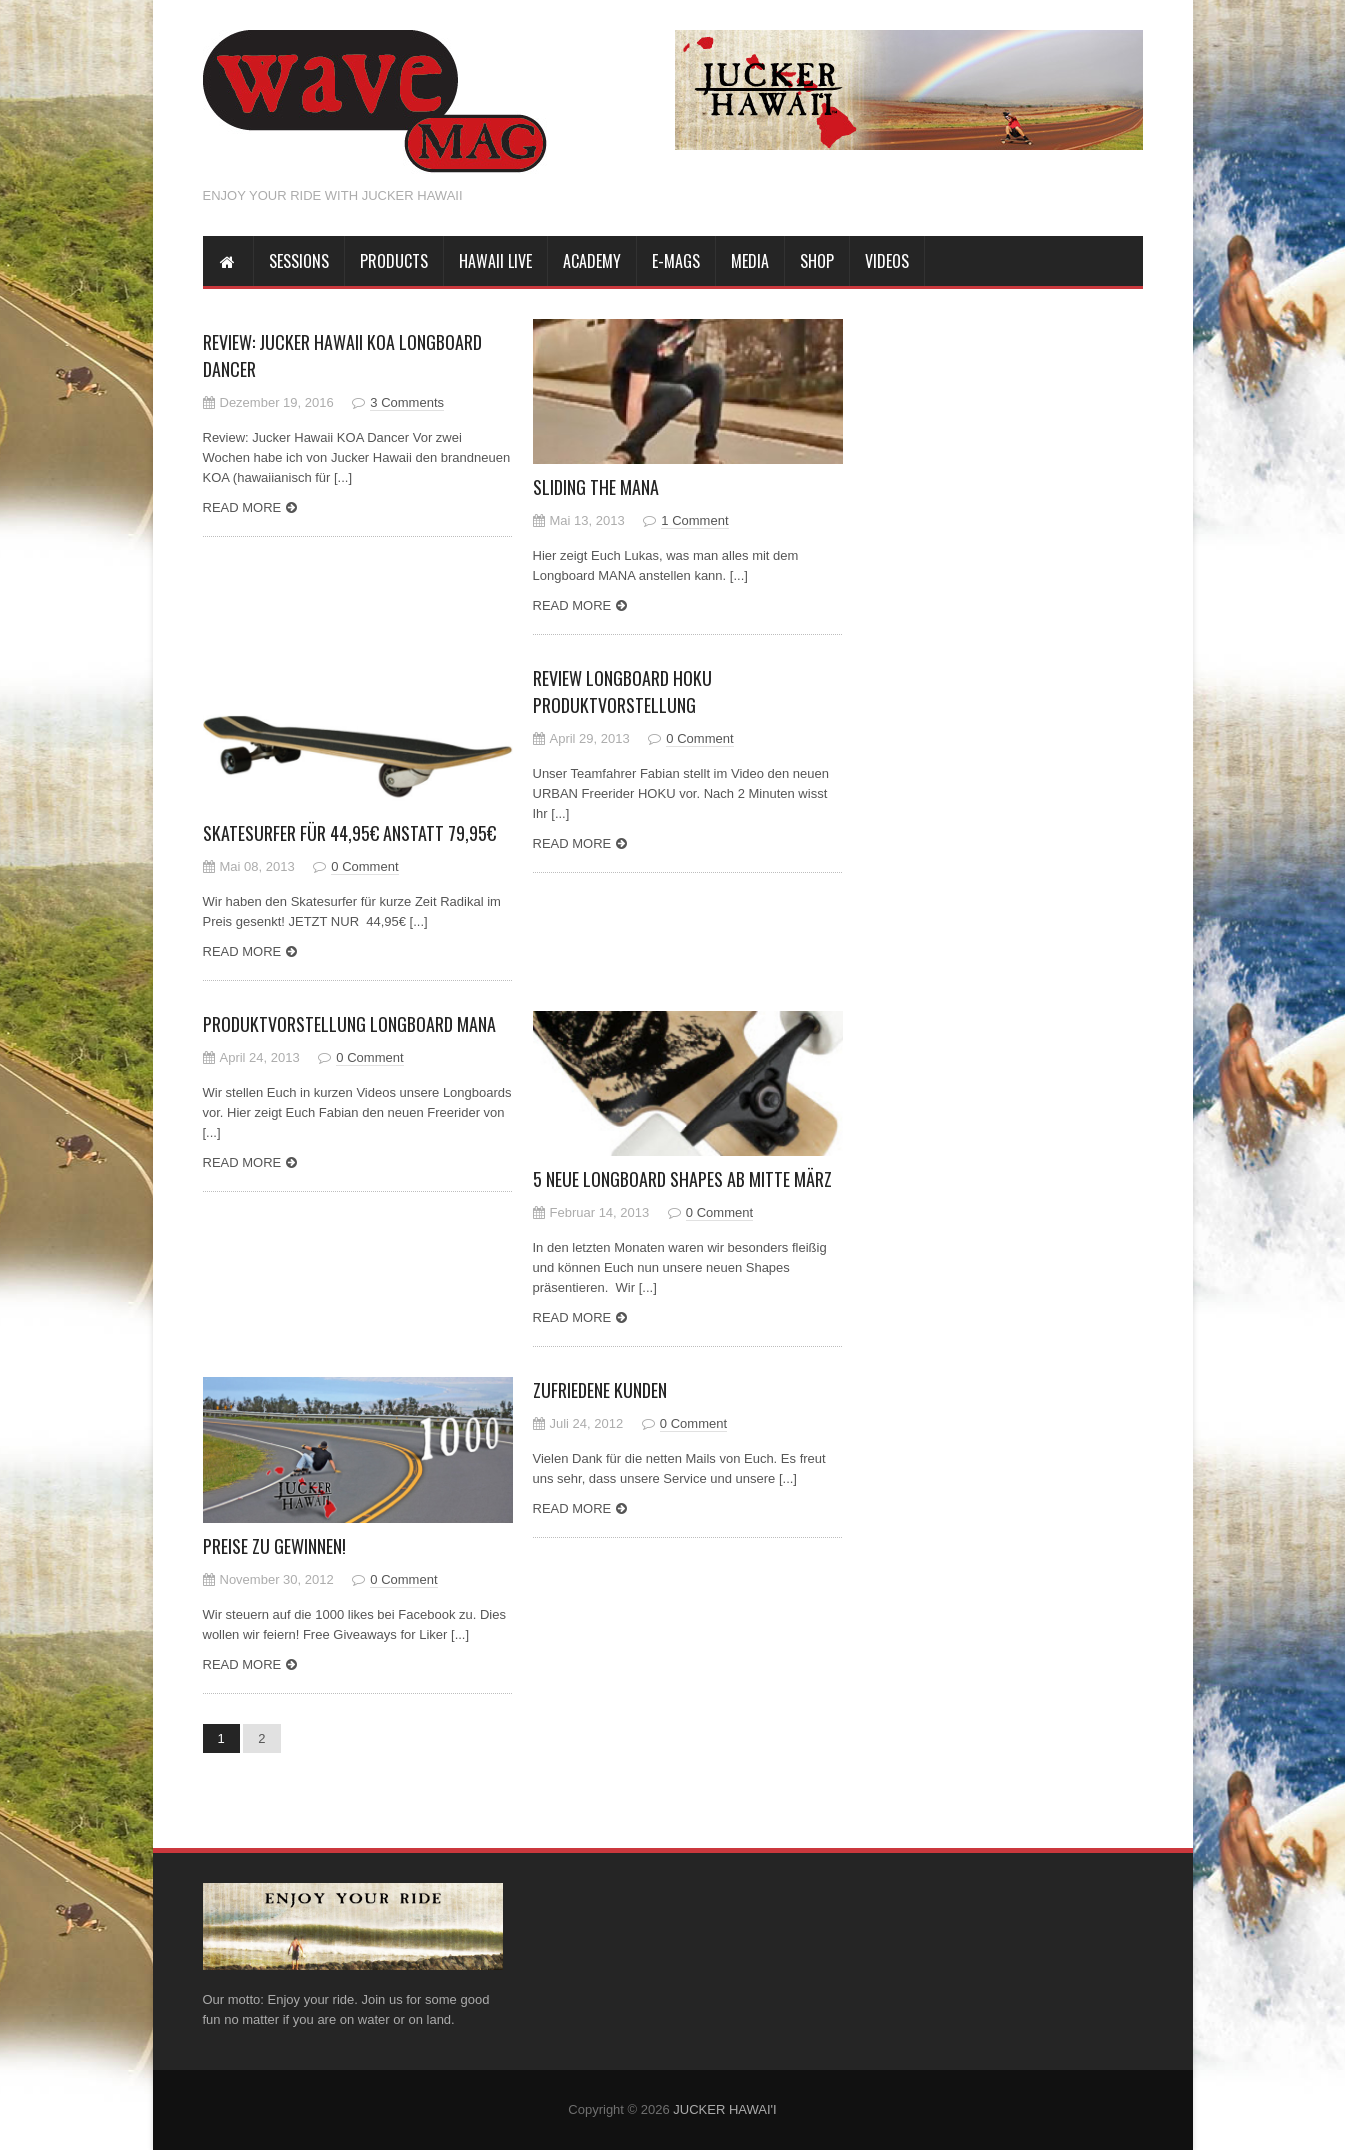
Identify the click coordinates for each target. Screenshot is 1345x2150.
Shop (817, 261)
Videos (887, 261)
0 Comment (364, 866)
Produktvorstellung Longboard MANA (349, 1024)
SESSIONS (299, 261)
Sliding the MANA (596, 487)
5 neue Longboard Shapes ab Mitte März (682, 1179)
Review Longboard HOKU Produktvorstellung (622, 691)
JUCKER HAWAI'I (724, 2109)
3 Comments (407, 402)
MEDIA (750, 261)
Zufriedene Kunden (600, 1390)
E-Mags (676, 261)
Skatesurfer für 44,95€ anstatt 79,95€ (349, 833)
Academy (592, 261)
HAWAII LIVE (495, 261)
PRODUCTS (394, 261)
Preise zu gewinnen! (274, 1546)
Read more (242, 507)
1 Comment (694, 520)
